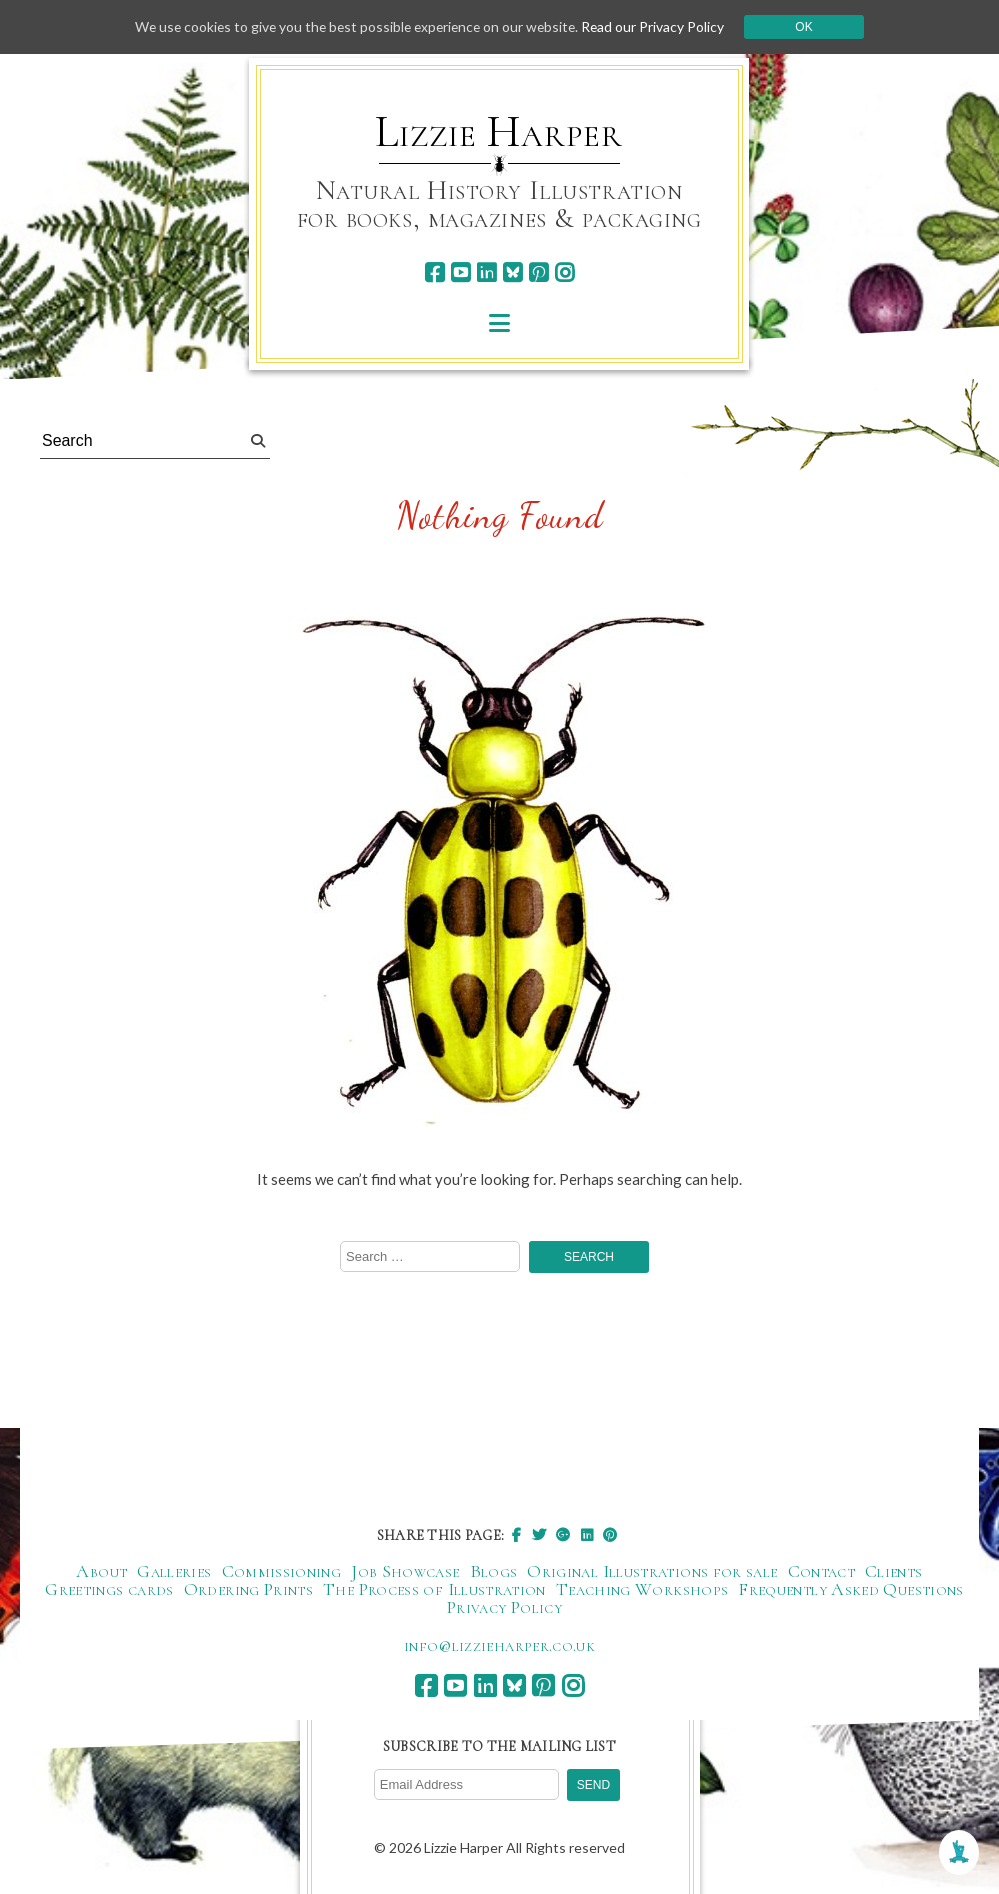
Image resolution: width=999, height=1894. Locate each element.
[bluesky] (512, 272)
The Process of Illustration (434, 1590)
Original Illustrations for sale (652, 1572)
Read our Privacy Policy (659, 26)
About (101, 1572)
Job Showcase (405, 1572)
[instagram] (564, 272)
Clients (894, 1572)
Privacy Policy (504, 1608)
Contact (822, 1572)
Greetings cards (109, 1590)
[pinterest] (538, 272)
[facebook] (434, 272)
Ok (810, 27)
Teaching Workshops (642, 1590)
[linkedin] (486, 272)
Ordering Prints (248, 1590)
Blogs (494, 1572)
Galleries (174, 1572)
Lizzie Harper (498, 132)
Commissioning (282, 1572)
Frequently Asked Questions (850, 1590)
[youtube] (460, 272)
